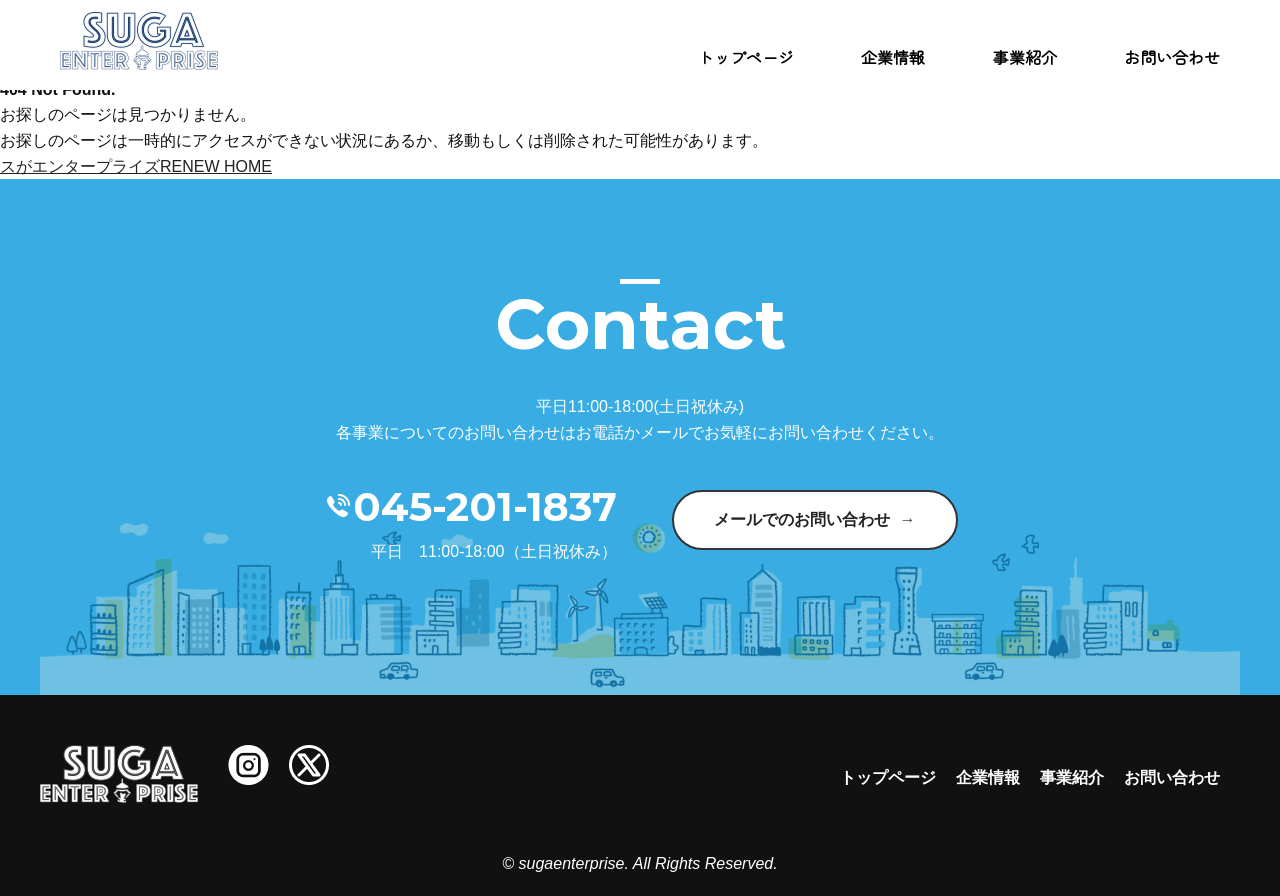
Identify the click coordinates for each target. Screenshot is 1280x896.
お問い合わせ (1172, 57)
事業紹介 (1025, 57)
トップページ (746, 57)
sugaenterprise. (574, 863)
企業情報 (893, 57)
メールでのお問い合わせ (802, 519)
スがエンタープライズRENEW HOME (136, 166)
